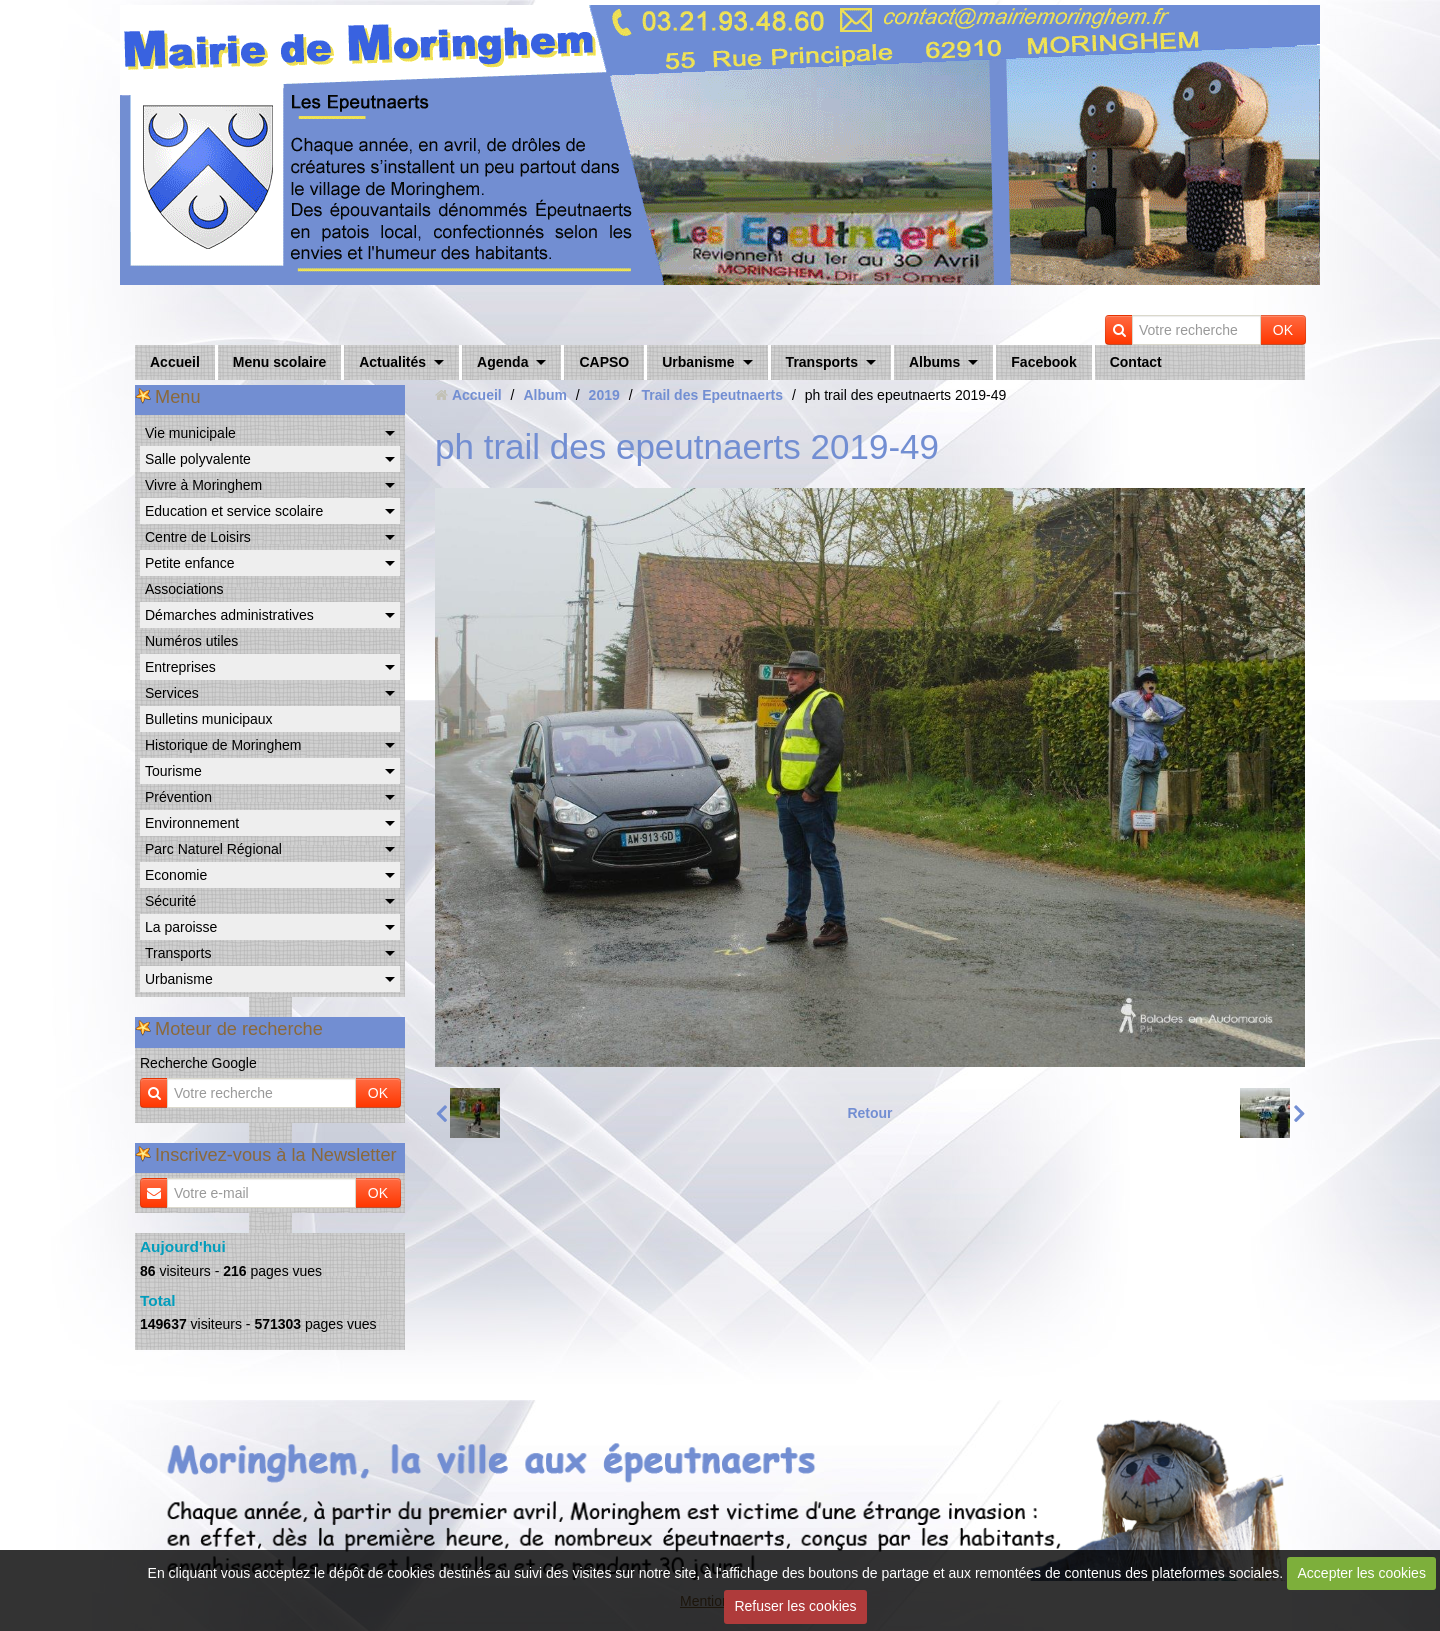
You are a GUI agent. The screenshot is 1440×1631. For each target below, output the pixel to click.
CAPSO (604, 362)
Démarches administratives (229, 615)
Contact (1136, 362)
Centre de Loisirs (198, 537)
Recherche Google (198, 1063)
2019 (604, 395)
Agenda (502, 362)
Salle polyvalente (198, 459)
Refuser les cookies (795, 1606)
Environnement (192, 823)
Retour (869, 1113)
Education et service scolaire (234, 511)
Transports (822, 362)
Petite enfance (190, 563)
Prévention (178, 797)
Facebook (1043, 362)
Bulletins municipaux (209, 719)
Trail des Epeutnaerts (712, 395)
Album (545, 395)
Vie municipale (190, 433)
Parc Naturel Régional (213, 849)
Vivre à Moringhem (203, 485)
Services (172, 693)
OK (1283, 330)
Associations (184, 589)
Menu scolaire (279, 362)
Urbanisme (698, 362)
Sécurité (170, 901)
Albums (934, 362)
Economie (176, 875)
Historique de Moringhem (223, 745)
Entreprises (180, 667)
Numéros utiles (191, 641)
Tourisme (173, 771)
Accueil (175, 362)
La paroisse (181, 927)
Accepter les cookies (1362, 1573)
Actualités (392, 362)
